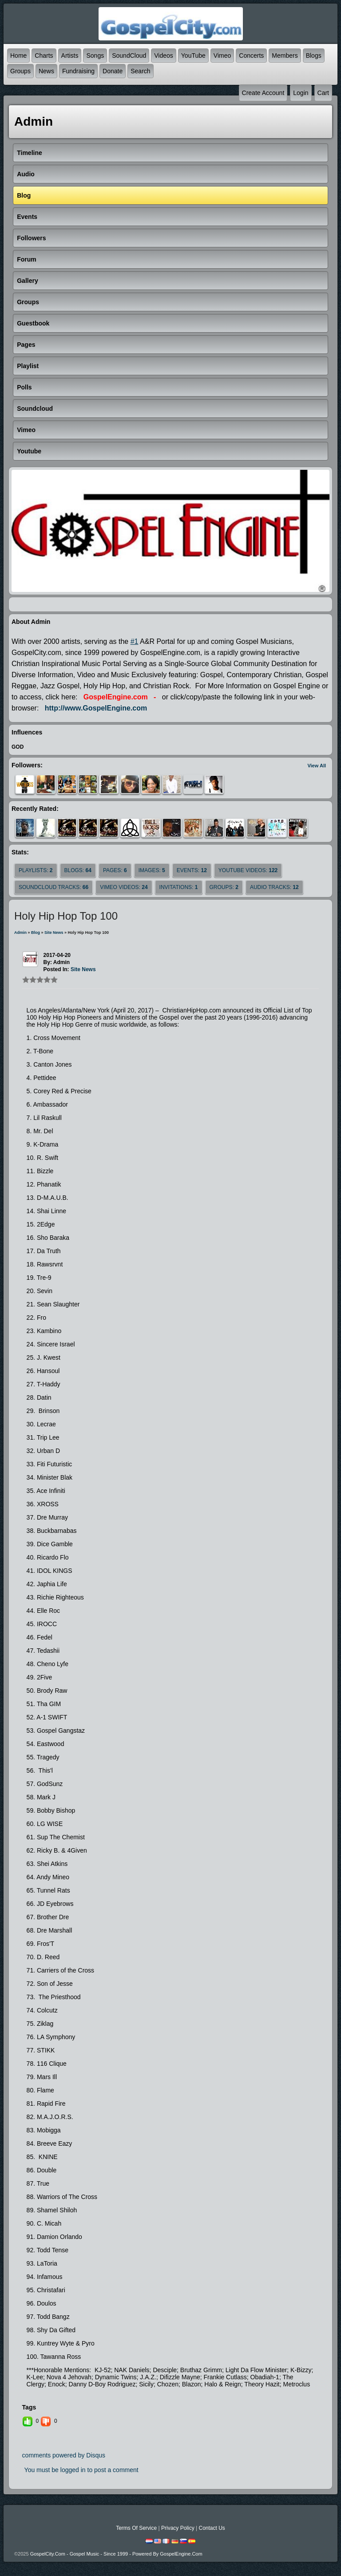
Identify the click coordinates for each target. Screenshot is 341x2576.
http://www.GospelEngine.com (96, 708)
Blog (35, 932)
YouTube (193, 55)
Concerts (251, 55)
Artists (70, 55)
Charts (44, 55)
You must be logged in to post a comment (81, 2469)
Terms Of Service (136, 2528)
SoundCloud (129, 55)
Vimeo (222, 55)
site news (53, 932)
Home (18, 55)
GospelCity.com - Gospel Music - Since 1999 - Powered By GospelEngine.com (116, 2553)
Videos (163, 55)
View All (316, 765)
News (46, 71)
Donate (113, 71)
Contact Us (211, 2528)
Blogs (313, 55)
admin (20, 932)
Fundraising (78, 71)
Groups (20, 71)
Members (284, 55)
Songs (95, 55)
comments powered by (64, 2455)
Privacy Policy (177, 2528)
